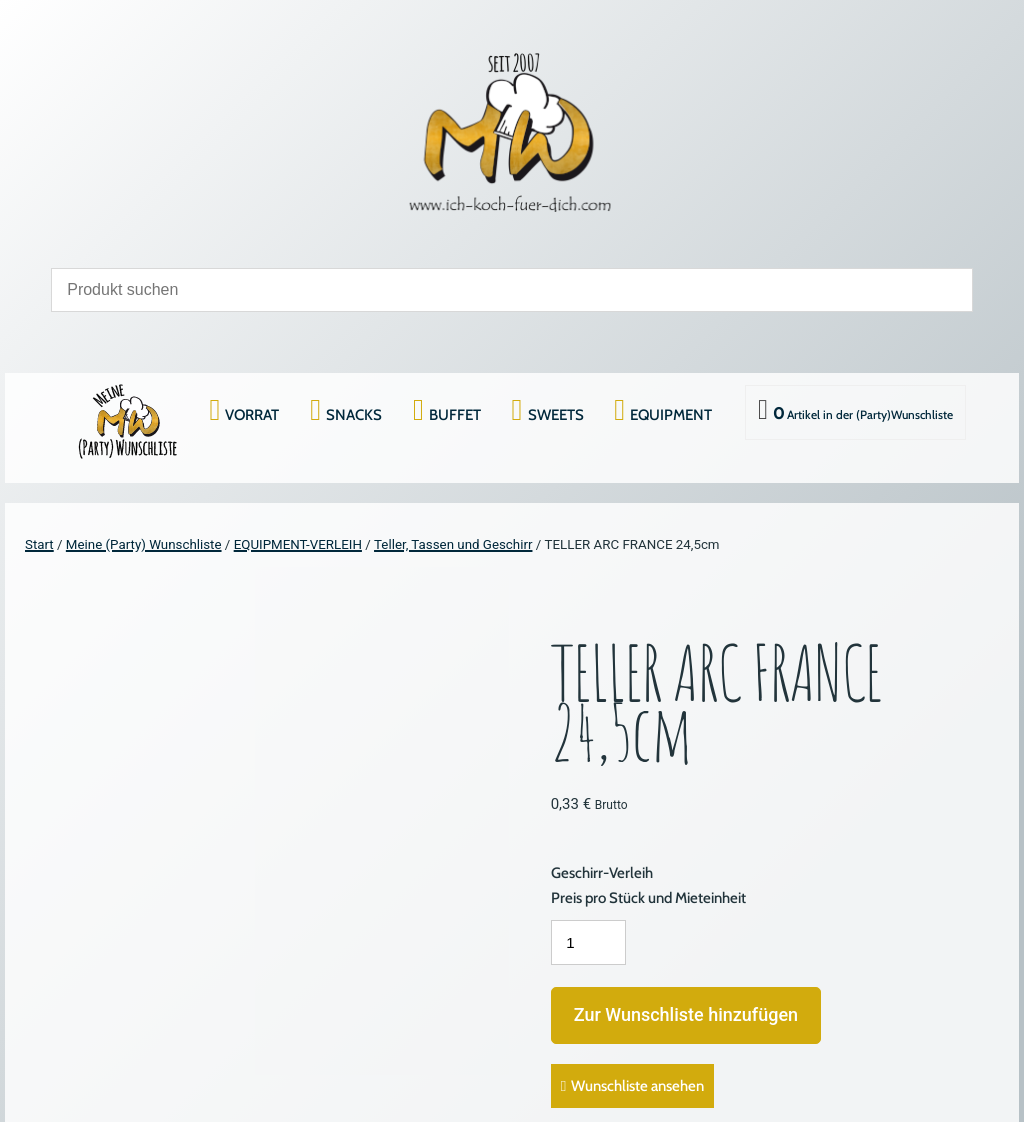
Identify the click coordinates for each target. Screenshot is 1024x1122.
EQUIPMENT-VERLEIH (298, 544)
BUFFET (455, 415)
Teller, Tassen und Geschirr (453, 544)
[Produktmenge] (588, 942)
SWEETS (556, 415)
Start (39, 544)
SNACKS (354, 415)
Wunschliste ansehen (637, 1086)
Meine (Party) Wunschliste (144, 544)
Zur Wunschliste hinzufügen (686, 1014)
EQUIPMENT (671, 415)
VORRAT (252, 415)
